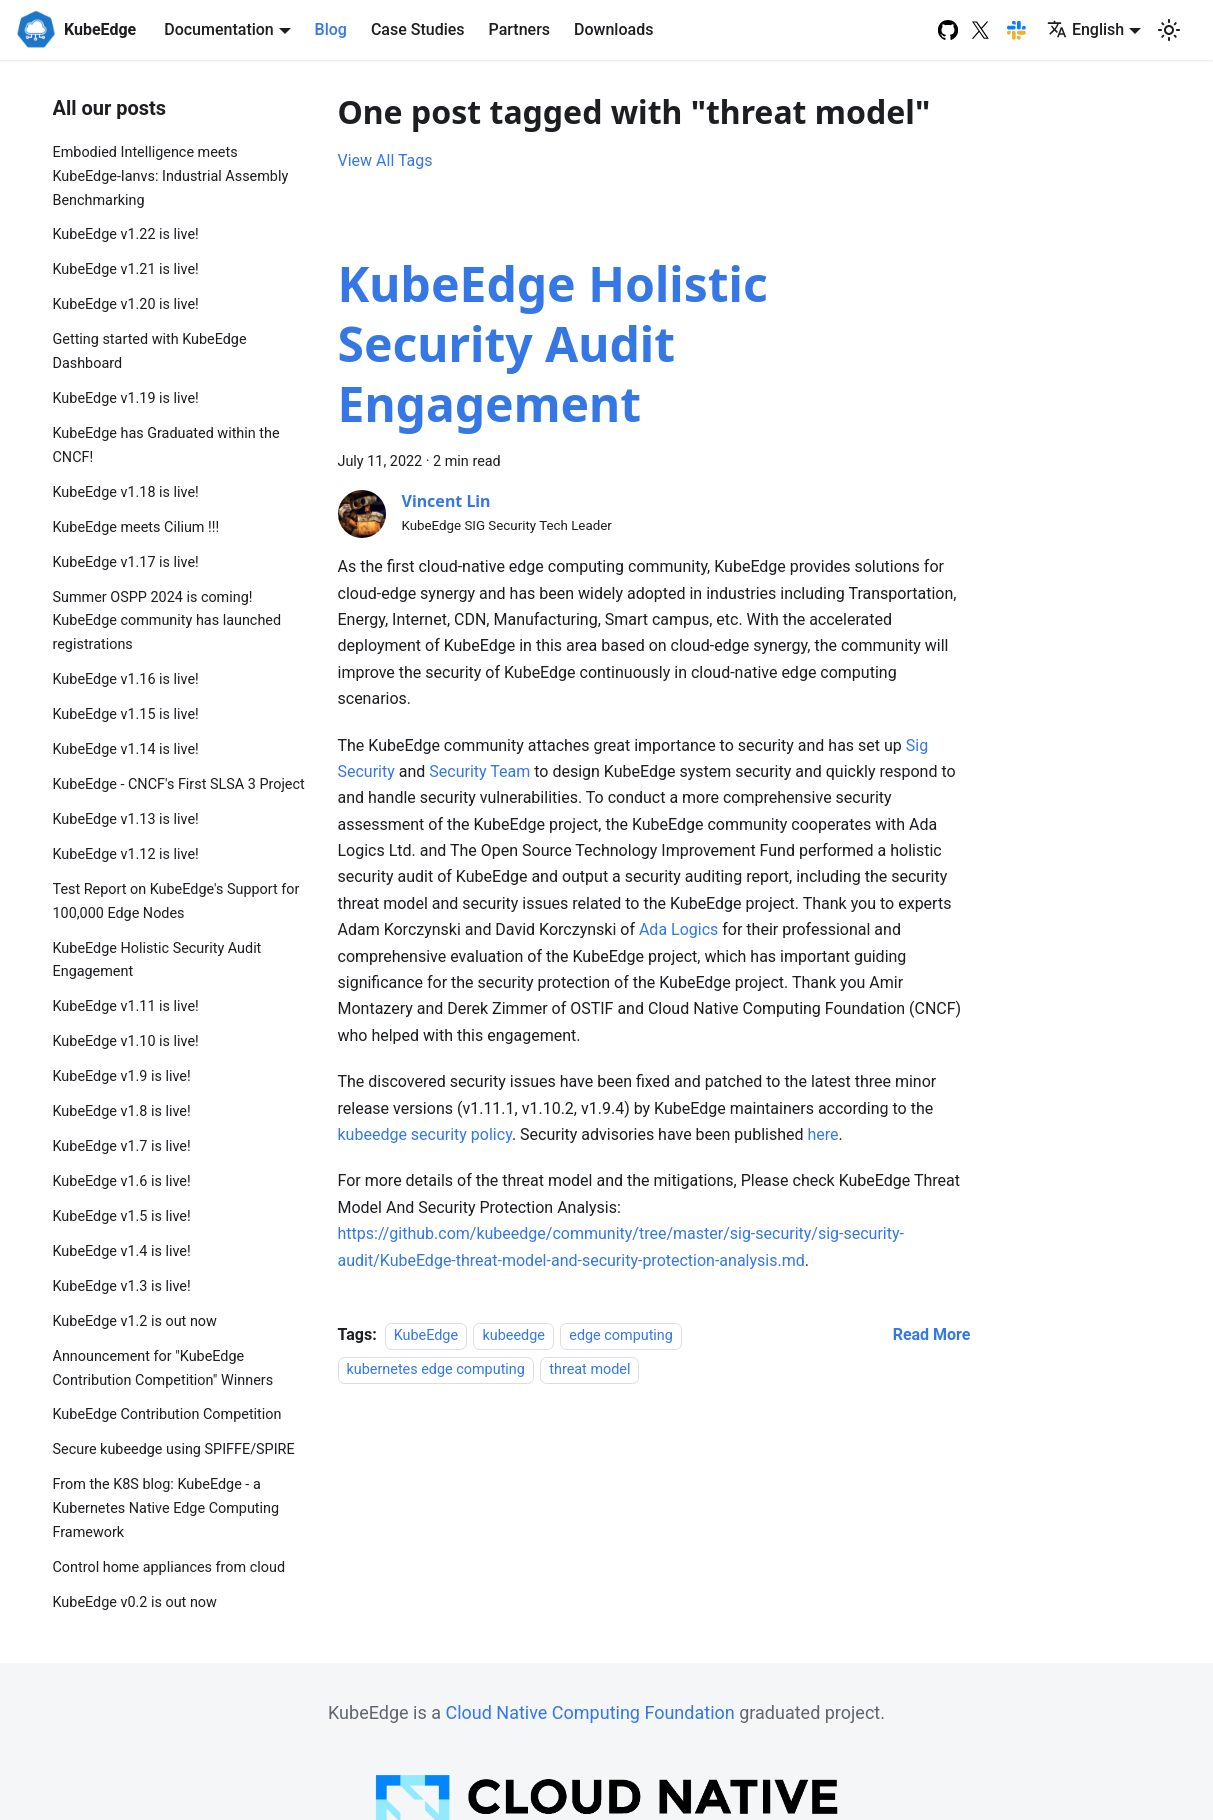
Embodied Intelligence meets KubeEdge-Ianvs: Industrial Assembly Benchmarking (171, 176)
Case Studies (418, 29)
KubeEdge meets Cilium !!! (136, 527)
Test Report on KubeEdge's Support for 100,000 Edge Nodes (176, 901)
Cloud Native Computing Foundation (589, 1712)
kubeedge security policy (425, 1134)
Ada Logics (678, 929)
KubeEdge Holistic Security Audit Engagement (157, 960)
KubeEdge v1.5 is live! (122, 1216)
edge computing (621, 1335)
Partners (520, 29)
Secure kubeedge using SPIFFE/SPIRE (174, 1449)
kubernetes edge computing (436, 1369)
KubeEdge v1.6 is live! (122, 1181)
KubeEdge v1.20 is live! (126, 304)
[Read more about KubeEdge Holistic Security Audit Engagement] (932, 1334)
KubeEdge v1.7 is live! (122, 1146)
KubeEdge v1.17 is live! (126, 562)
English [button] (1085, 29)
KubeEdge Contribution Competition (167, 1414)
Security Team (479, 771)
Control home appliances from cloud (169, 1567)
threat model (589, 1369)
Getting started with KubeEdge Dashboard (150, 351)
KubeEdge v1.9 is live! (122, 1076)
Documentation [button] (219, 29)
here (822, 1134)
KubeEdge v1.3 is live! (122, 1286)
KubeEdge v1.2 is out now (135, 1321)
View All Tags (385, 160)
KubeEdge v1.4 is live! (122, 1251)
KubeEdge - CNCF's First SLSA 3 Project (179, 784)
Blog (331, 29)
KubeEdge (426, 1335)
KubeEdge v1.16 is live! (126, 679)
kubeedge (513, 1335)
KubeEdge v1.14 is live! (126, 749)
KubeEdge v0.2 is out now (135, 1602)
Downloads (613, 29)
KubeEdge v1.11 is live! (126, 1006)
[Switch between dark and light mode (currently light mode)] (1169, 30)
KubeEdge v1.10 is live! (126, 1041)
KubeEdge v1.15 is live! (126, 714)
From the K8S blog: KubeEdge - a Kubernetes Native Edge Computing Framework (166, 1508)
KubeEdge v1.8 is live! (122, 1111)
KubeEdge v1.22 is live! (126, 234)
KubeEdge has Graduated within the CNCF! (166, 445)
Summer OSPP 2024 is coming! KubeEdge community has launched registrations (167, 621)
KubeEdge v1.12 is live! (126, 854)
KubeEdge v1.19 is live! (126, 398)
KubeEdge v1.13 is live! (126, 819)
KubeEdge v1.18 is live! (126, 492)
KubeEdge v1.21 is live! (126, 269)
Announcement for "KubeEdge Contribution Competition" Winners (163, 1368)
